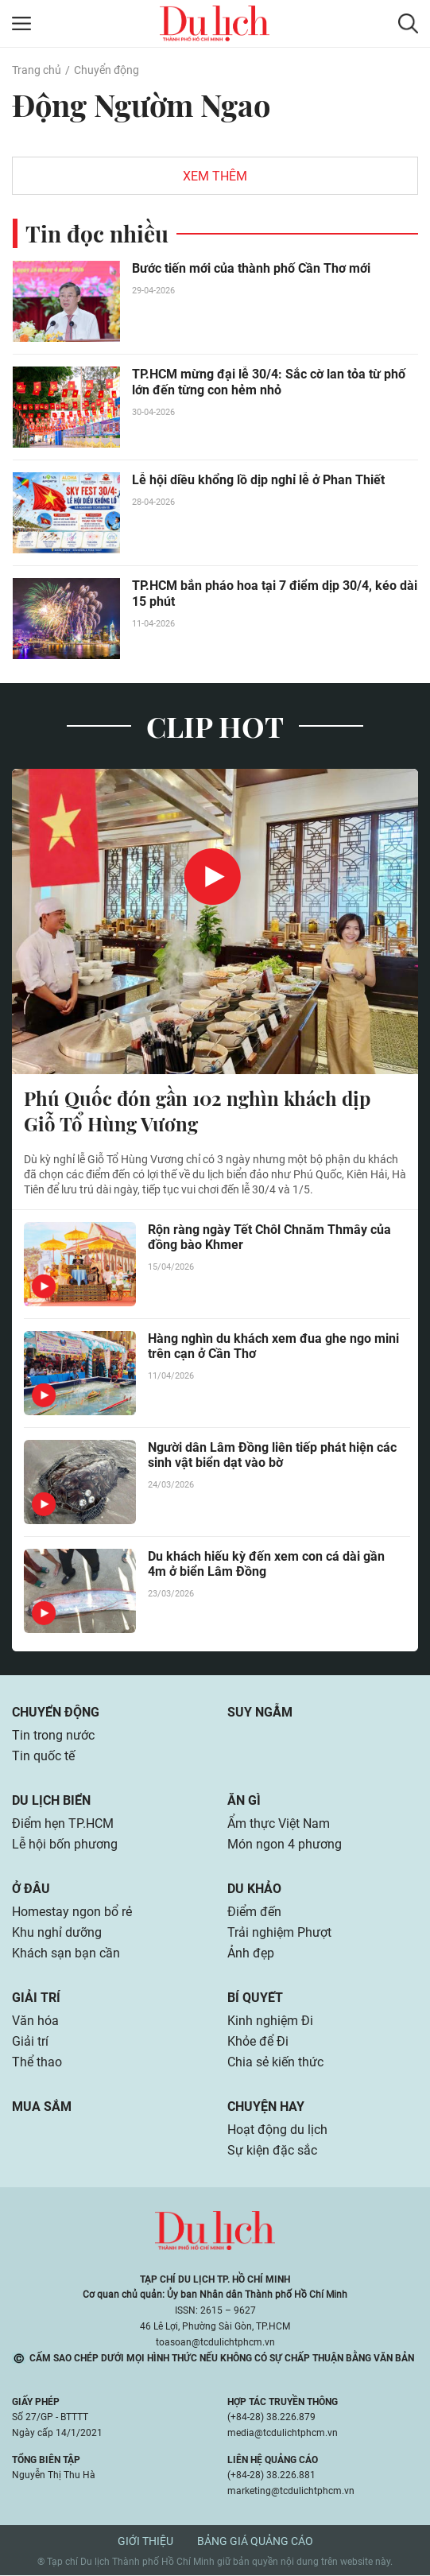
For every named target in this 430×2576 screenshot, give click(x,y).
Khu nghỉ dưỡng (57, 1933)
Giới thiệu (145, 2541)
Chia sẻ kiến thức (275, 2062)
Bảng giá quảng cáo (255, 2541)
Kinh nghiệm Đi (270, 2021)
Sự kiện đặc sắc (272, 2151)
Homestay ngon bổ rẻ (72, 1912)
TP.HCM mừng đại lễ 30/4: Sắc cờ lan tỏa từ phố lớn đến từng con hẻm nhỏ (268, 382)
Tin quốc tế (43, 1756)
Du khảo (254, 1889)
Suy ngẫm (259, 1713)
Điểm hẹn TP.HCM (62, 1824)
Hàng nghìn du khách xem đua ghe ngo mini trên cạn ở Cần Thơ (273, 1347)
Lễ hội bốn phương (65, 1844)
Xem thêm (215, 176)
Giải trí (36, 1998)
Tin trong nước (53, 1736)
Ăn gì (244, 1801)
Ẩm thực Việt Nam (278, 1824)
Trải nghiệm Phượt (279, 1933)
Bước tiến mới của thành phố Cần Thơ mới (251, 268)
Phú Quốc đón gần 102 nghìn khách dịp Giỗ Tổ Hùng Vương (197, 1111)
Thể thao (37, 2062)
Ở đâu (31, 1889)
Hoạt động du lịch (277, 2130)
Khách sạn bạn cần (66, 1953)
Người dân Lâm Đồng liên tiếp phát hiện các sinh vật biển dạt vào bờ (272, 1456)
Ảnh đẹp (250, 1953)
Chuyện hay (265, 2107)
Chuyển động (106, 70)
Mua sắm (42, 2107)
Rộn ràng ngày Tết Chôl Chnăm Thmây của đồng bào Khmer (269, 1238)
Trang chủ (36, 70)
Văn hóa (35, 2021)
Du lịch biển (51, 1801)
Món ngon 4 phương (284, 1844)
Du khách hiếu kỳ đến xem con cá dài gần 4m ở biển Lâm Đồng (266, 1565)
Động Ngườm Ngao (141, 104)
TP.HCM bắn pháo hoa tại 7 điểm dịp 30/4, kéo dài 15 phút (274, 593)
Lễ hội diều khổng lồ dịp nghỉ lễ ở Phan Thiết (258, 479)
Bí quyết (255, 1998)
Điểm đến (254, 1912)
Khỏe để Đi (258, 2042)
